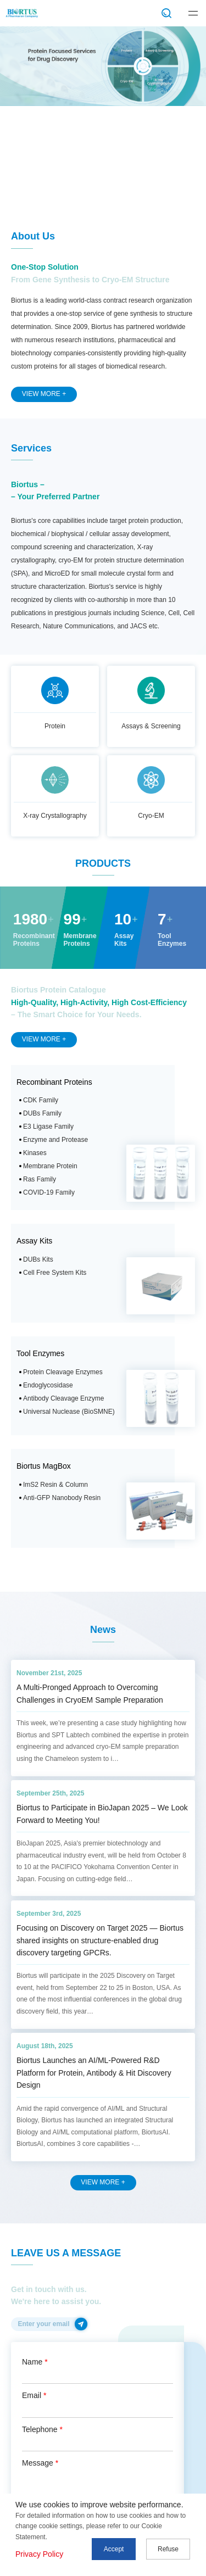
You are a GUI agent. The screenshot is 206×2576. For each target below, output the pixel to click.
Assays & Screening (150, 726)
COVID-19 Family (49, 1192)
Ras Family (39, 1179)
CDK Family (40, 1100)
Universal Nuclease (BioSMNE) (69, 1411)
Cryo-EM (151, 815)
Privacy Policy (39, 2554)
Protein (54, 726)
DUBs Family (42, 1113)
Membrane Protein (50, 1166)
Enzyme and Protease (55, 1140)
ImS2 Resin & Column (55, 1484)
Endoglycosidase (48, 1385)
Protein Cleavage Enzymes (63, 1372)
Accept (114, 2549)
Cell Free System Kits (54, 1272)
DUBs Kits (38, 1259)
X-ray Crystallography (54, 815)
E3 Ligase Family (48, 1126)
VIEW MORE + (44, 394)
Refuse (168, 2549)
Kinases (35, 1153)
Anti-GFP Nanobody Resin (62, 1498)
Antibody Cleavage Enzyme (63, 1398)
